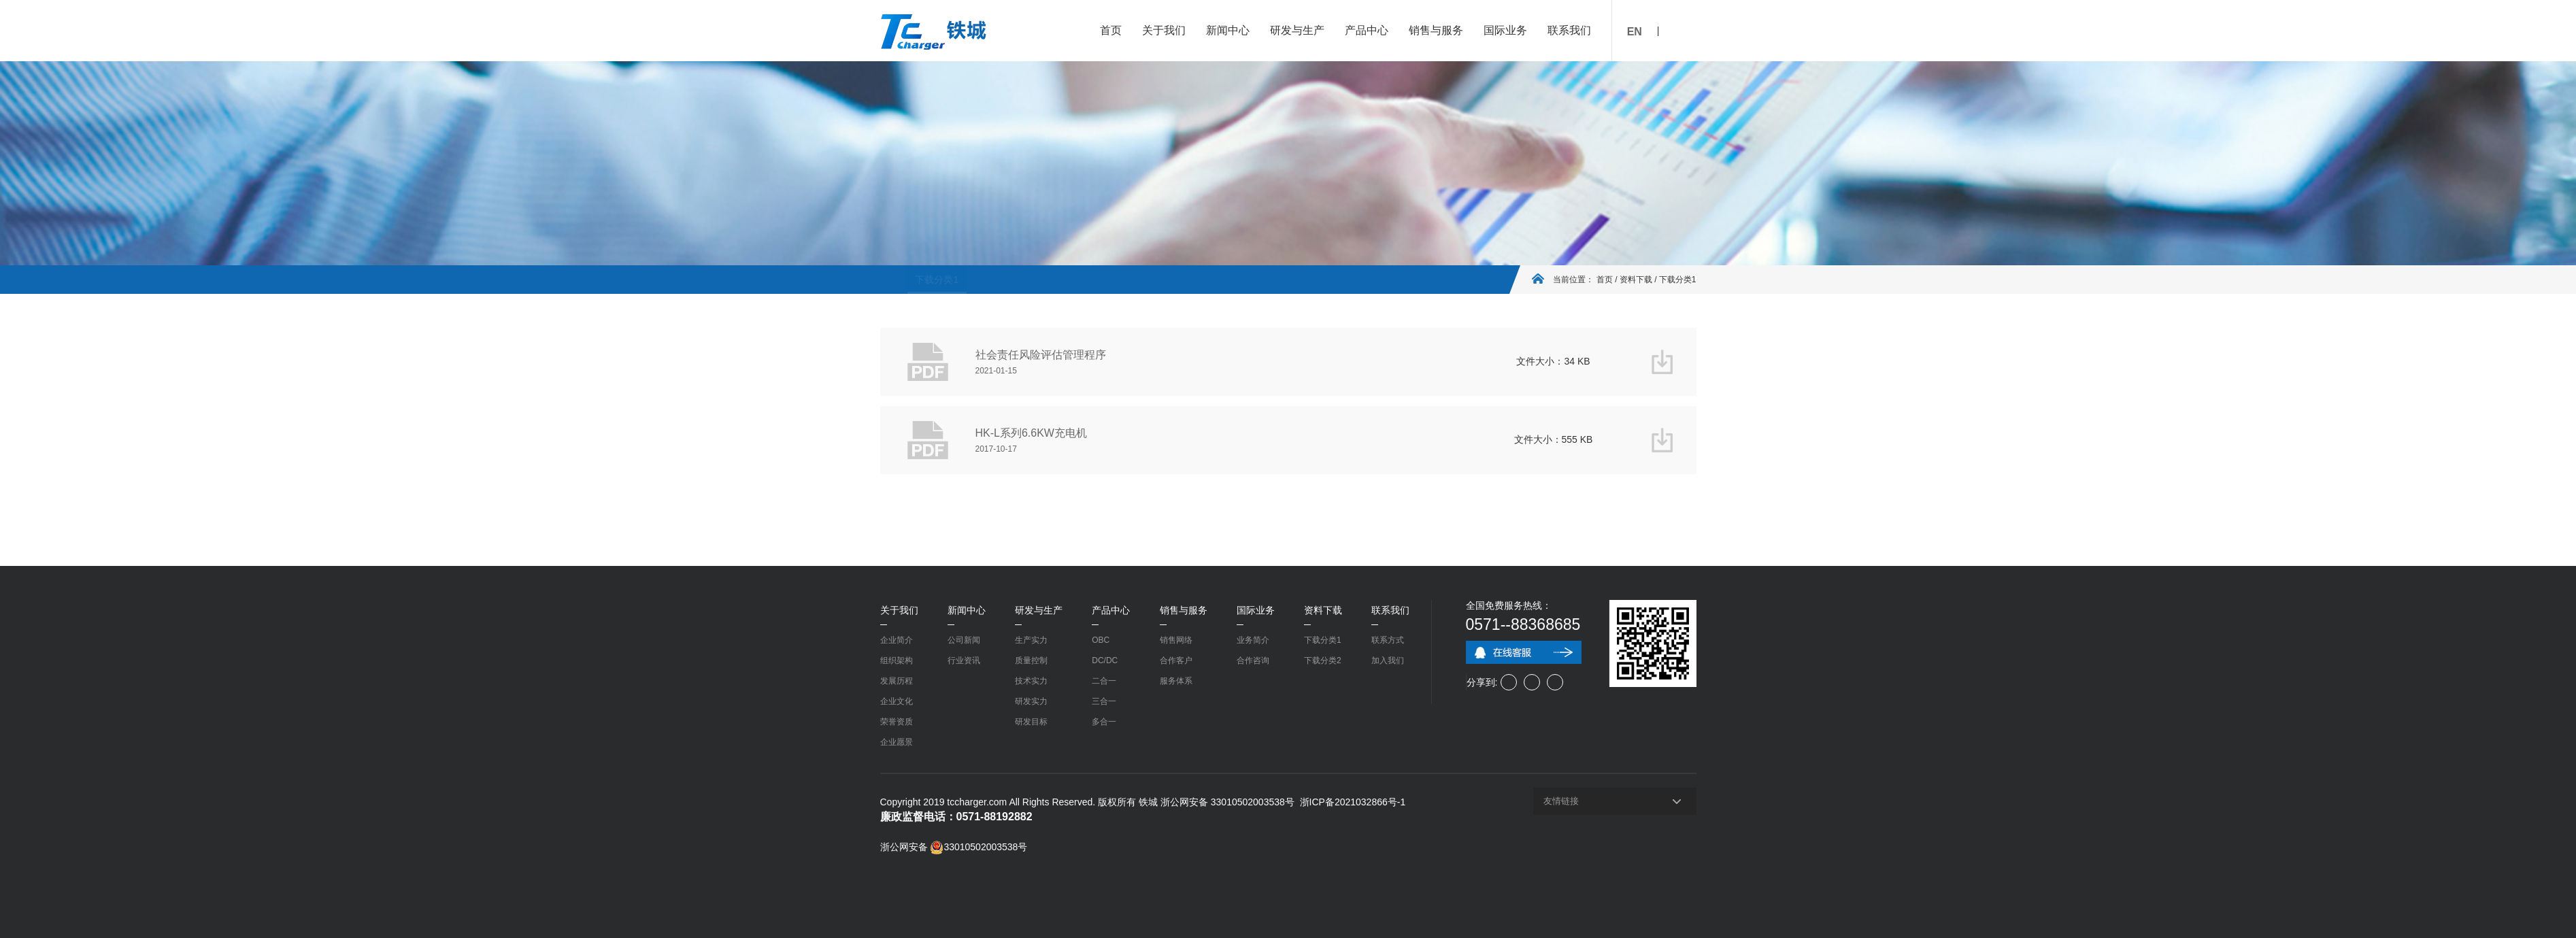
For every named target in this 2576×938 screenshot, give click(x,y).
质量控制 (1031, 660)
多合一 (1104, 721)
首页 (1111, 30)
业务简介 (1253, 640)
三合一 (1104, 701)
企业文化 (896, 701)
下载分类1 (910, 279)
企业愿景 (896, 742)
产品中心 (1366, 30)
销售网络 (1176, 640)
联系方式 (1387, 640)
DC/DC (1105, 660)
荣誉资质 (896, 721)
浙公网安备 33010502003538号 (954, 847)
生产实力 (1031, 640)
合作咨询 (1253, 660)
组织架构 (896, 660)
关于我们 (1164, 30)
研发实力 (1031, 701)
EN (1634, 31)
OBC (1100, 640)
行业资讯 (964, 660)
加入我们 (1387, 660)
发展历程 (896, 681)
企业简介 (896, 640)
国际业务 (1505, 30)
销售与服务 (1436, 30)
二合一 (1104, 681)
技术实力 (1031, 681)
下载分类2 (969, 279)
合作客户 (1176, 660)
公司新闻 (964, 640)
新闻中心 (1228, 30)
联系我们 (1569, 30)
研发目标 (1031, 721)
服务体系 (1176, 681)
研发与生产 (1297, 30)
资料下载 (1636, 279)
